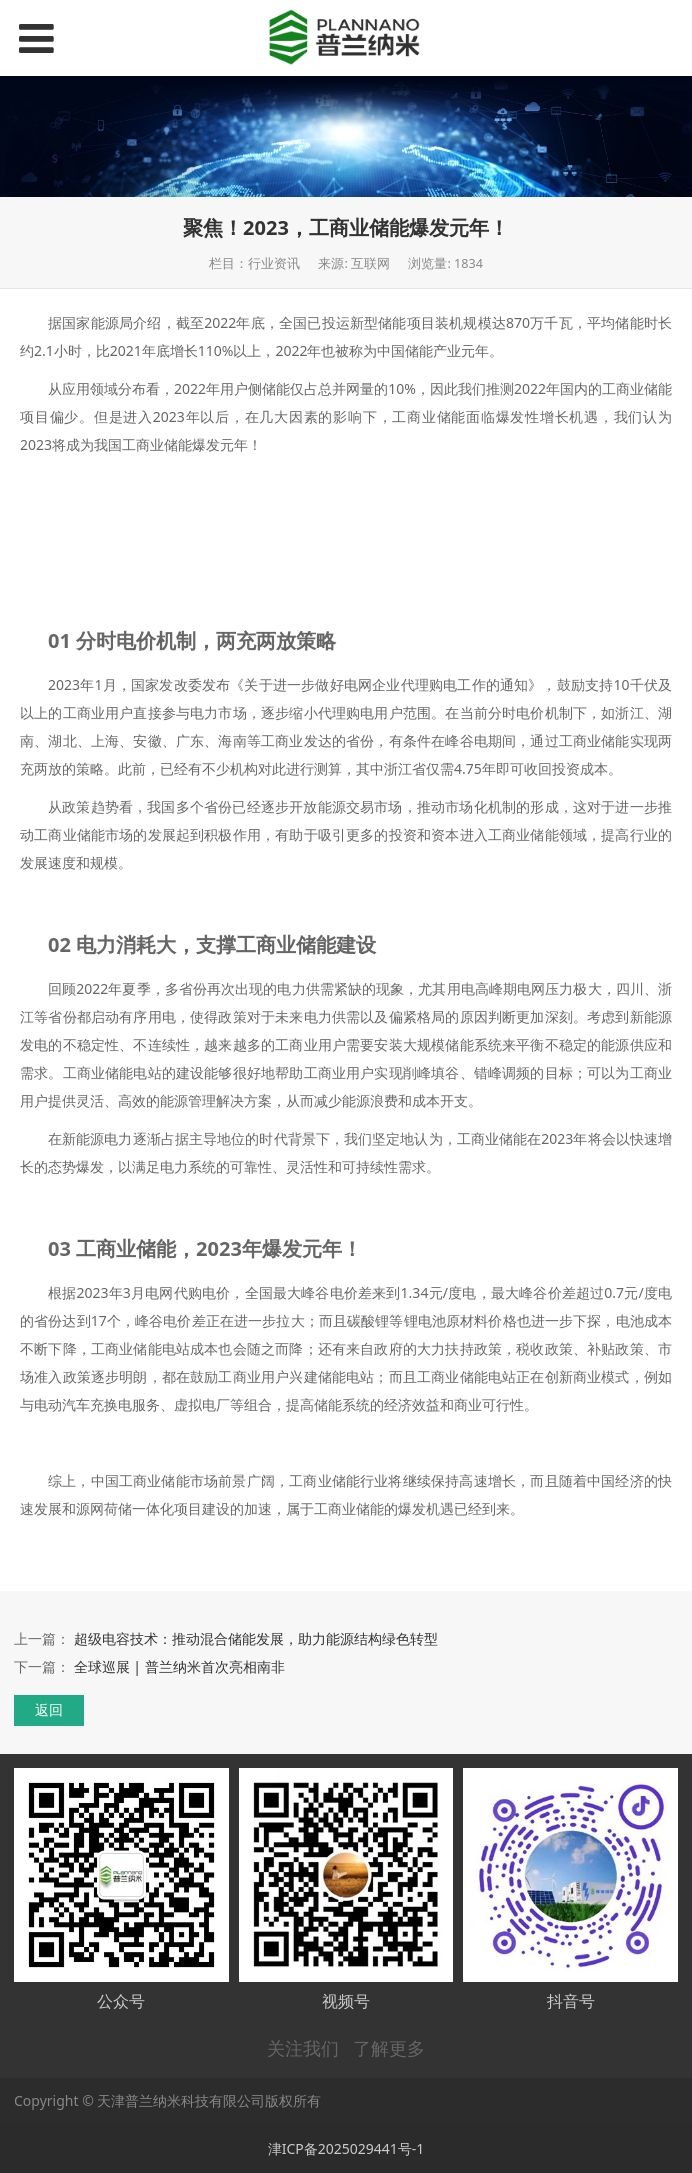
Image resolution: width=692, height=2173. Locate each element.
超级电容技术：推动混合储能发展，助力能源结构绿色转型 (256, 1638)
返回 (49, 1709)
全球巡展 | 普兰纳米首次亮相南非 (179, 1666)
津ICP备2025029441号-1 (346, 2148)
